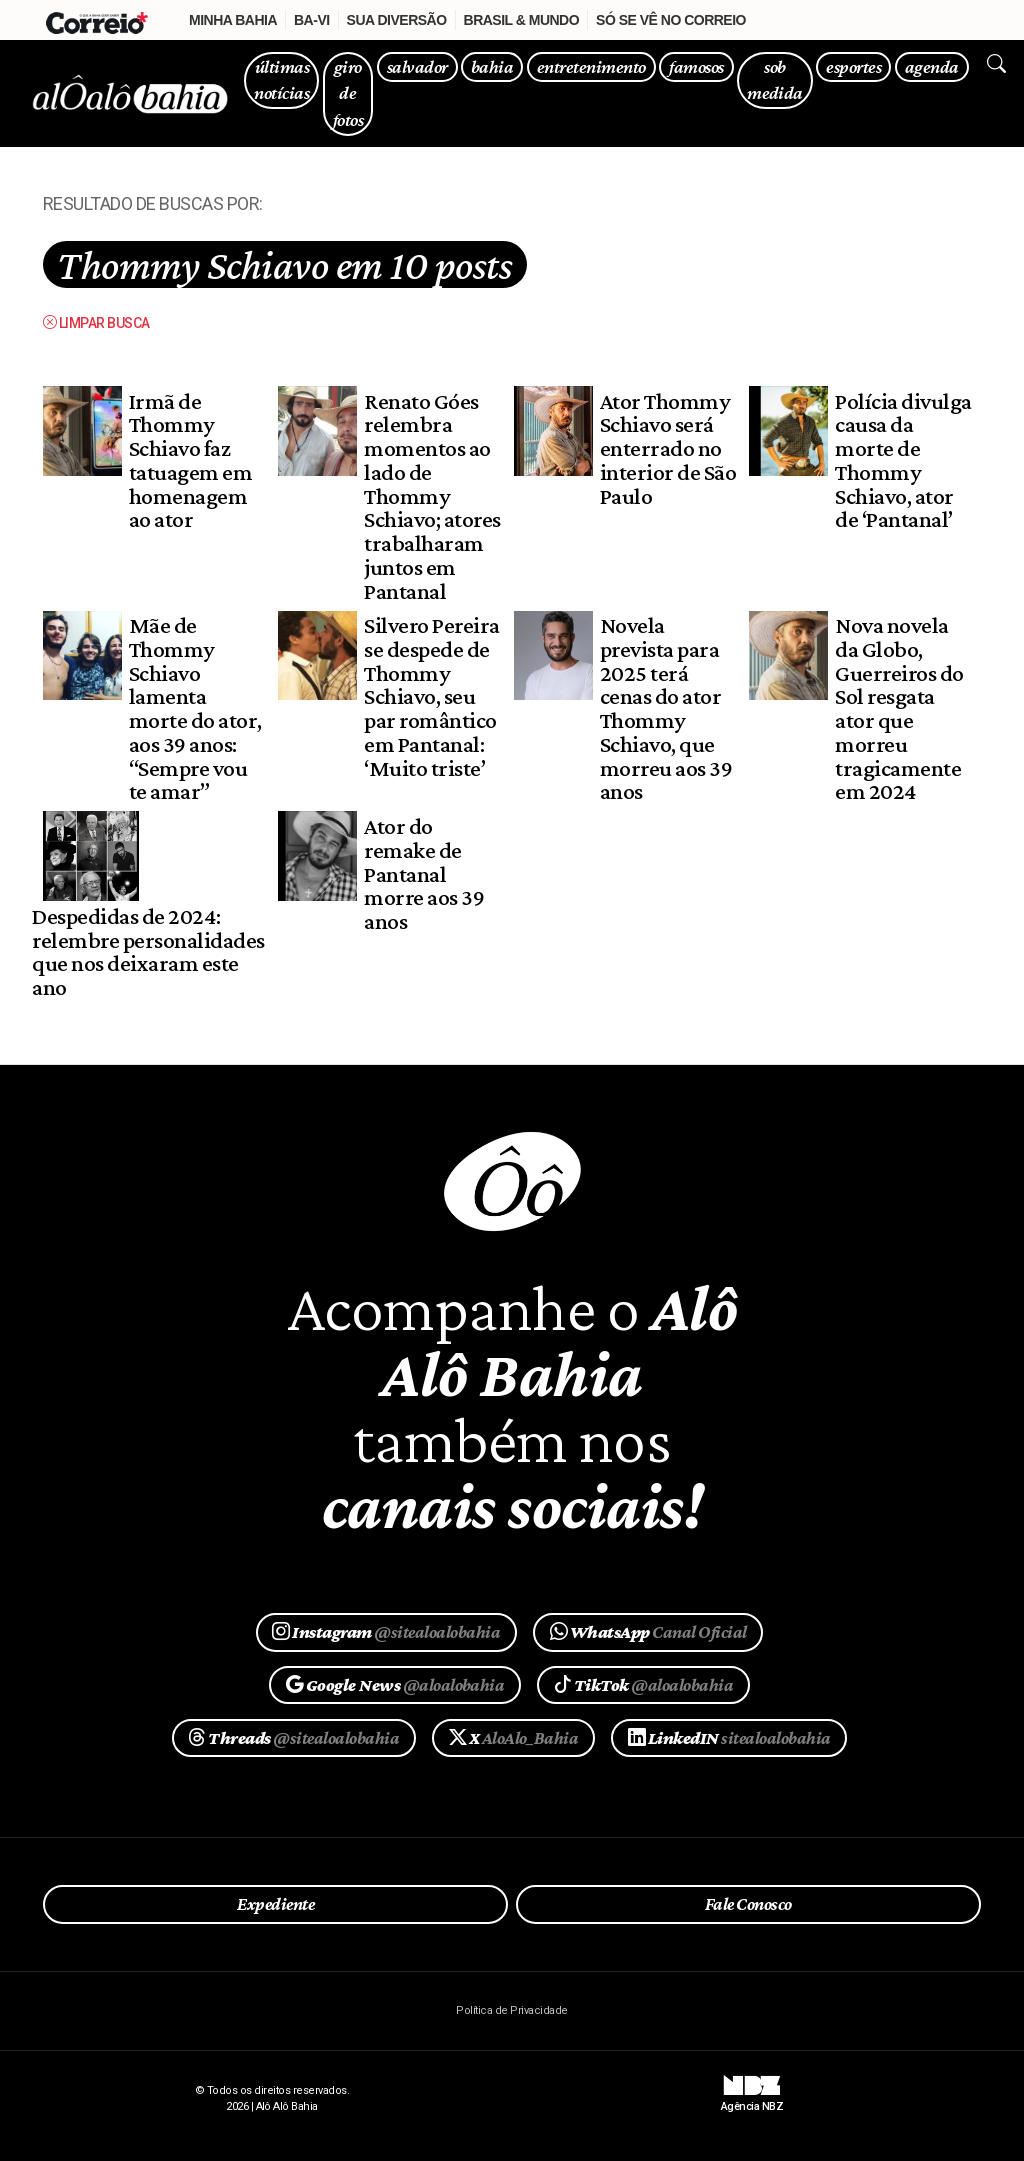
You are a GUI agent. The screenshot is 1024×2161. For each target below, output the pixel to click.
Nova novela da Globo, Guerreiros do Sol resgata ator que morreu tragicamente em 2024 (899, 708)
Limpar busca (96, 323)
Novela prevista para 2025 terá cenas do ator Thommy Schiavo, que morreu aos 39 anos (666, 708)
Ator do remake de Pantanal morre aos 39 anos (424, 873)
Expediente (275, 1904)
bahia (492, 66)
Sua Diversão (397, 20)
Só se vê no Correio (671, 20)
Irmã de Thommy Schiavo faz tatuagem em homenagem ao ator (190, 460)
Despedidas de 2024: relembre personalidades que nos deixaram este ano (148, 951)
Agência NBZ (752, 2099)
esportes (853, 66)
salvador (417, 66)
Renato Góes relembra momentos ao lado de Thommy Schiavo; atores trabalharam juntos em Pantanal (432, 496)
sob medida (775, 80)
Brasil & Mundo (522, 20)
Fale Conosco (748, 1904)
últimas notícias (281, 80)
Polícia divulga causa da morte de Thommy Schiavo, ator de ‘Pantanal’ (903, 460)
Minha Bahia (233, 20)
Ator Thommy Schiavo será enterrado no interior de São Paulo (668, 448)
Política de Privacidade (511, 2010)
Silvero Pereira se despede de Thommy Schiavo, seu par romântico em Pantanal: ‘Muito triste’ (431, 696)
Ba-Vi (312, 20)
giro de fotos (348, 93)
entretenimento (591, 66)
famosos (696, 66)
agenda (932, 66)
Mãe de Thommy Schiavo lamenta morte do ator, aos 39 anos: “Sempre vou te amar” (195, 708)
